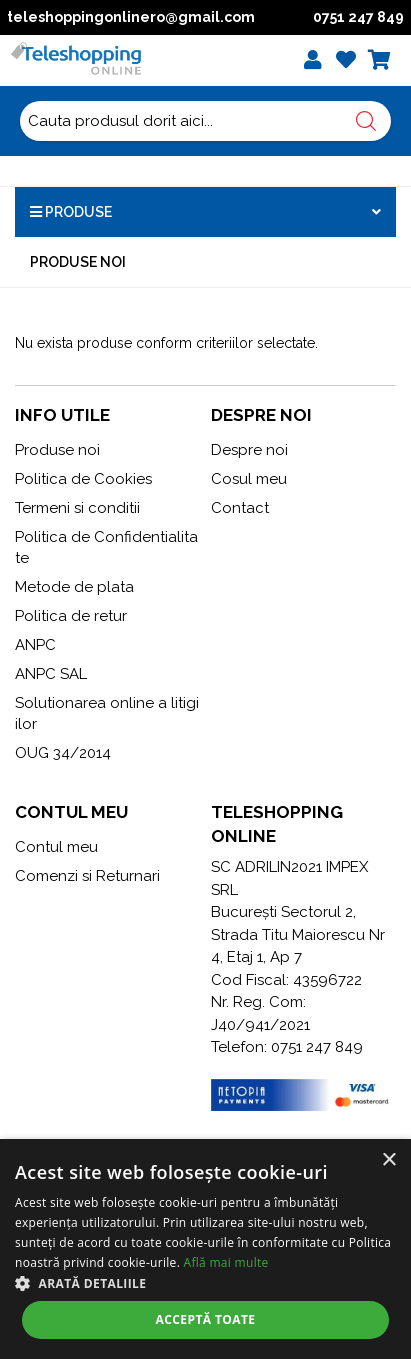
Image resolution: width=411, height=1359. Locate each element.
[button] (205, 1283)
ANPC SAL (51, 674)
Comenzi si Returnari (87, 876)
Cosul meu (249, 479)
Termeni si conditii (77, 508)
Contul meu (56, 847)
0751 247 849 (358, 17)
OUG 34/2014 (63, 753)
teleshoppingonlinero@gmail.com (131, 17)
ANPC (35, 645)
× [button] (388, 1160)
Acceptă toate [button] (206, 1319)
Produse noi (78, 262)
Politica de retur (71, 616)
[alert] (205, 1249)
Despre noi (249, 450)
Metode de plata (74, 587)
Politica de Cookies (83, 479)
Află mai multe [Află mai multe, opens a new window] (226, 1262)
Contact (240, 508)
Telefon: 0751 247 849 (287, 1047)
